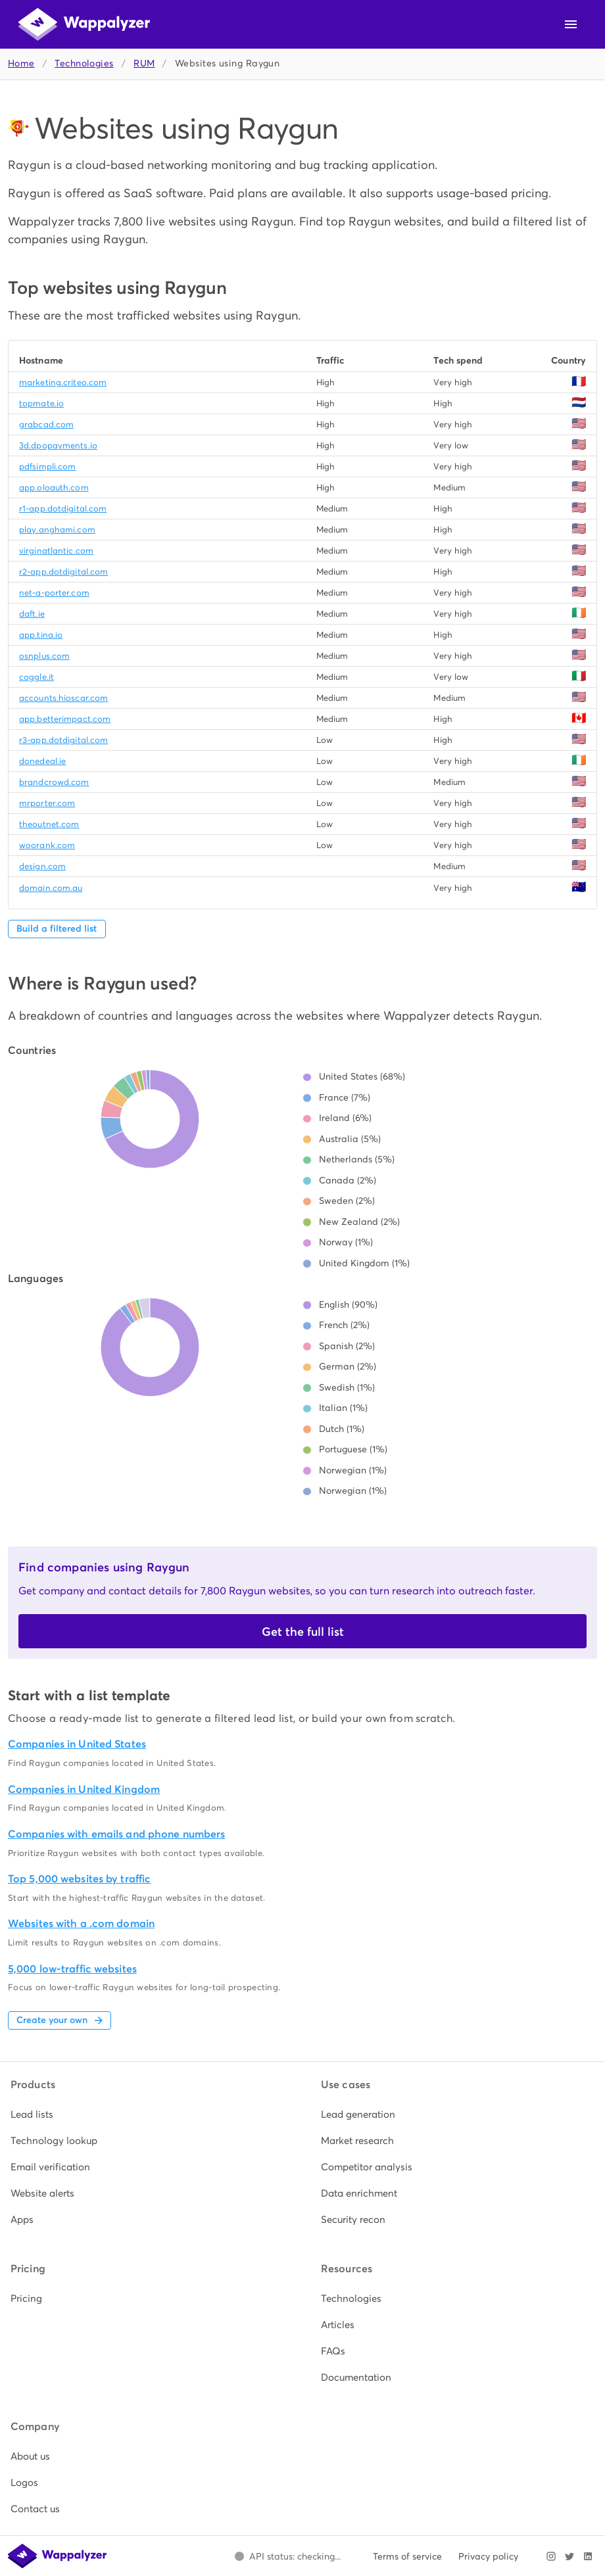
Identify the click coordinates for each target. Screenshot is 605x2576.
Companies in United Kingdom (84, 1789)
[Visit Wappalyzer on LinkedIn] (588, 2556)
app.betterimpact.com (64, 719)
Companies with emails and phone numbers (116, 1834)
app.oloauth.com (54, 487)
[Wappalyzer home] (84, 24)
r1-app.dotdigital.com (63, 508)
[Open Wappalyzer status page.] (287, 2556)
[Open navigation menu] (571, 24)
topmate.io (41, 403)
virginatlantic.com (56, 551)
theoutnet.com (49, 824)
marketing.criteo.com (63, 382)
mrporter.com (47, 803)
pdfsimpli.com (47, 466)
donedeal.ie (42, 761)
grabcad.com (46, 424)
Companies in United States (77, 1744)
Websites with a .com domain (81, 1923)
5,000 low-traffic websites (72, 1969)
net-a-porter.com (54, 593)
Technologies (84, 63)
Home (21, 63)
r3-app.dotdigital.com (63, 740)
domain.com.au (50, 888)
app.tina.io (40, 635)
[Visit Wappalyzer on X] (569, 2556)
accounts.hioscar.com (63, 698)
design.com (42, 866)
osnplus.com (44, 656)
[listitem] (147, 2114)
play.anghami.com (57, 530)
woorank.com (47, 845)
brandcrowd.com (54, 782)
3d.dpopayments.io (58, 445)
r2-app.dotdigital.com (63, 572)
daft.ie (32, 614)
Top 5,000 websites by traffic (79, 1878)
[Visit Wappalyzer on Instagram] (551, 2556)
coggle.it (36, 677)
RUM (144, 63)
